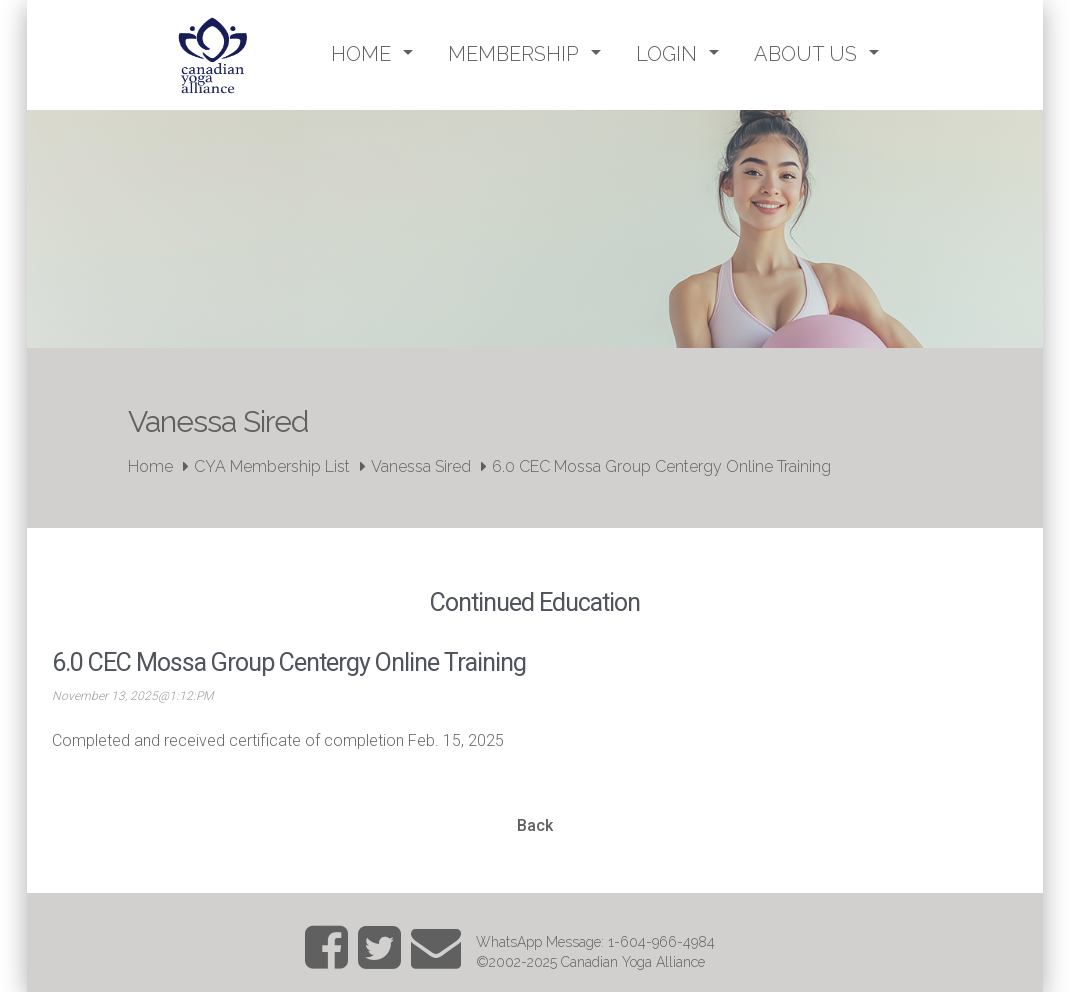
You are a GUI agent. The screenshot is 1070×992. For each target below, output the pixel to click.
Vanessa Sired (421, 466)
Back (535, 825)
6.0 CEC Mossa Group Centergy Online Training (661, 466)
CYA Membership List (272, 466)
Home (150, 466)
